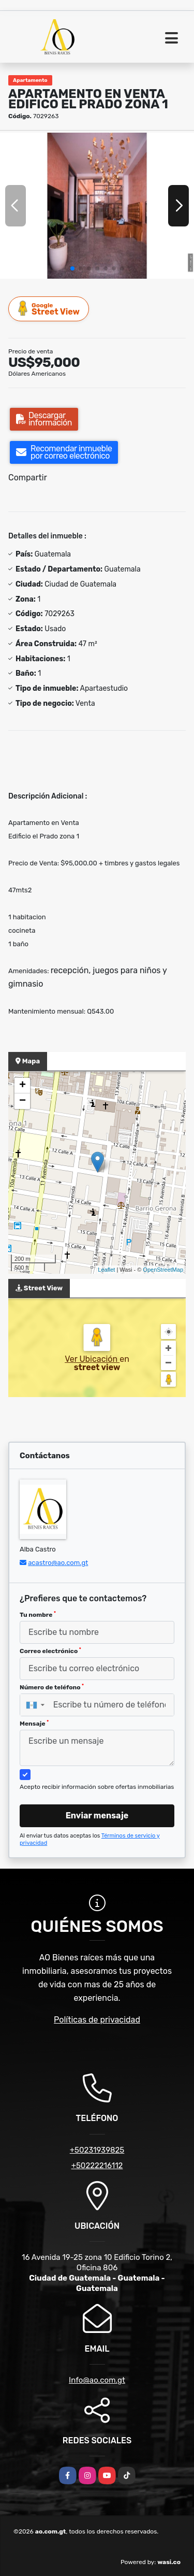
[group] (97, 205)
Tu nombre (38, 1615)
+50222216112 (97, 2165)
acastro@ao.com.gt (58, 1563)
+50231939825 (97, 2150)
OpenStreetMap (163, 1269)
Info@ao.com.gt (97, 2380)
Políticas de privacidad (97, 2020)
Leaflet (106, 1269)
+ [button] (22, 1085)
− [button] (22, 1101)
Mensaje (34, 1723)
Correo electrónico (50, 1651)
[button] (72, 268)
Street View (49, 309)
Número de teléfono (52, 1687)
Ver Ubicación (92, 1359)
